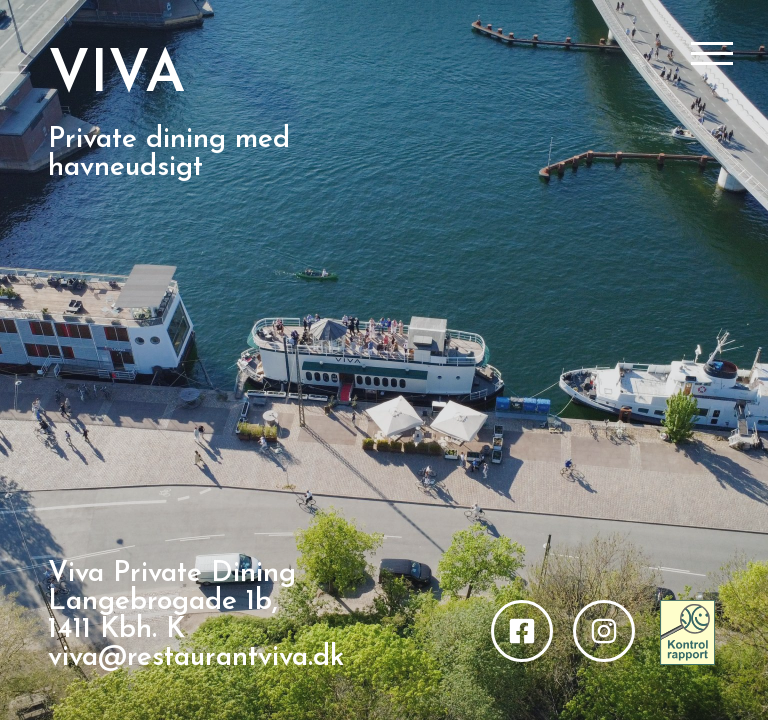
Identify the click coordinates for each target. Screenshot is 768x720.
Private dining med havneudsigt (169, 154)
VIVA (117, 76)
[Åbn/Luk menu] (712, 55)
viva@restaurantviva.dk (196, 658)
